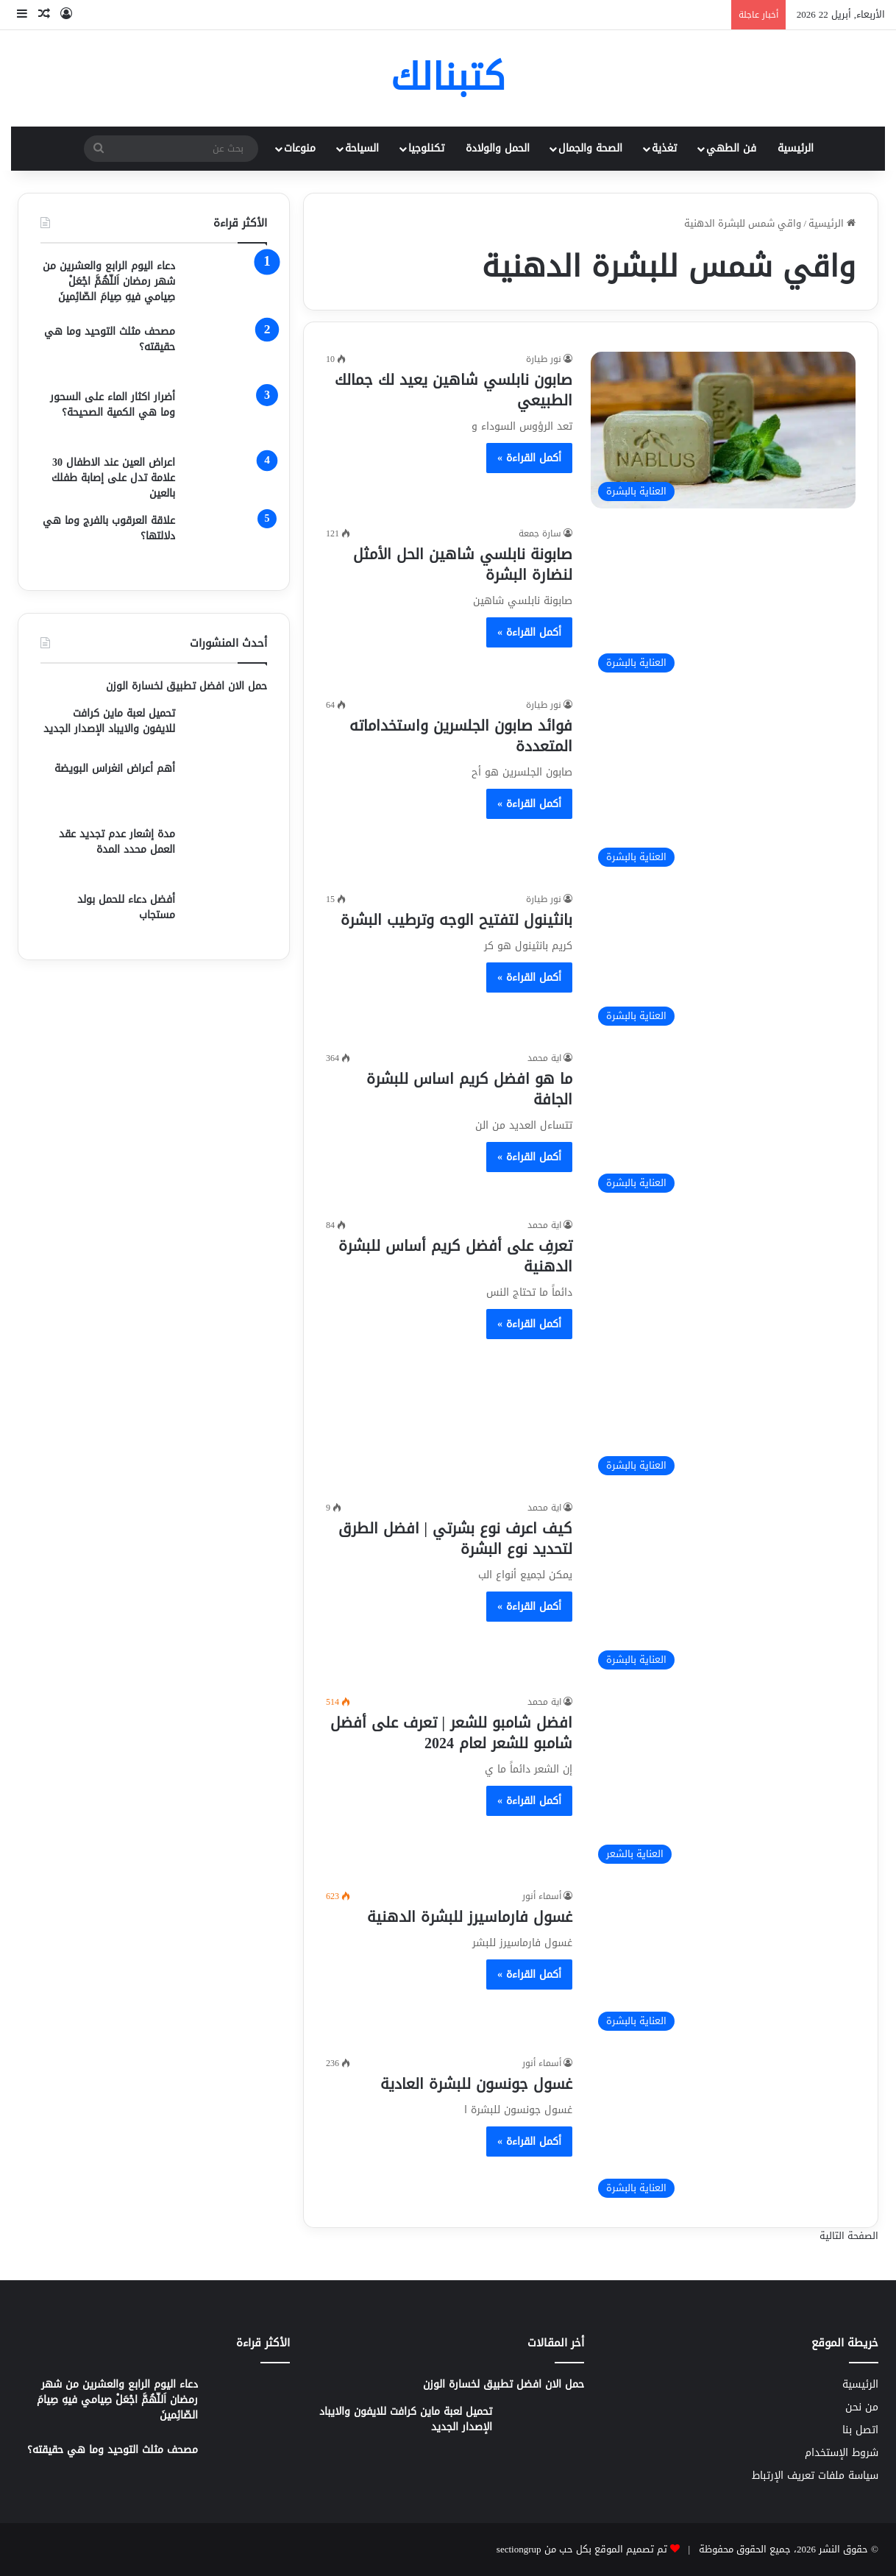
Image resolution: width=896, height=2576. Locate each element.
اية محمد (544, 1058)
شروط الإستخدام (841, 2453)
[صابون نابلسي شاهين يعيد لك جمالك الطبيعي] (723, 430)
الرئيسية (796, 148)
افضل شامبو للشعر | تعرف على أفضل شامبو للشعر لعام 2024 (451, 1733)
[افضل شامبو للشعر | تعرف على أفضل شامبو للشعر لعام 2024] (723, 1783)
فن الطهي (731, 148)
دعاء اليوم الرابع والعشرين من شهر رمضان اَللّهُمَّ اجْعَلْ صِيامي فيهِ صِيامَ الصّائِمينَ (109, 281)
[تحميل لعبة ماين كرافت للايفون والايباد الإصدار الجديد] (226, 728)
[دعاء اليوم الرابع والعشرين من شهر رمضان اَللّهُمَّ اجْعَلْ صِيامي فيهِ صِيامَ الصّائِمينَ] (226, 285)
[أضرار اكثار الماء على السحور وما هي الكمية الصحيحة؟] (226, 416)
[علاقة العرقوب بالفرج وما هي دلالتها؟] (226, 540)
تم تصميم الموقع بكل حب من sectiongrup (582, 2549)
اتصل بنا (860, 2430)
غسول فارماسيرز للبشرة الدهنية (469, 1917)
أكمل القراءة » (529, 458)
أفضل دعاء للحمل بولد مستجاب (126, 907)
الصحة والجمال (590, 148)
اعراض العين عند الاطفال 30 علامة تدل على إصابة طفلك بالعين (113, 478)
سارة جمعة (540, 533)
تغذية (664, 148)
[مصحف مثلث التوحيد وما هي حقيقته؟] (226, 351)
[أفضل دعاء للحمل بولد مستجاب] (226, 914)
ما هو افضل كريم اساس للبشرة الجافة (469, 1089)
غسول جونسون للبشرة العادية (476, 2084)
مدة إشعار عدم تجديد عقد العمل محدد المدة (117, 841)
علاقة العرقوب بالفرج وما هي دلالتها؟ (109, 528)
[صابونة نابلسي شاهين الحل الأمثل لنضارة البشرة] (723, 603)
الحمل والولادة (498, 148)
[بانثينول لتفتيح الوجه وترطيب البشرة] (723, 962)
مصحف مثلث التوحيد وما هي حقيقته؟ (109, 339)
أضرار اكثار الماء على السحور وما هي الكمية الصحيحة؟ (112, 404)
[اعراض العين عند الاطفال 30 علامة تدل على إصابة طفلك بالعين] (226, 478)
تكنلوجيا (426, 148)
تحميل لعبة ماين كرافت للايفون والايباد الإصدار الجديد (109, 721)
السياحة (362, 148)
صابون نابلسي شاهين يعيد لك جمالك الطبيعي (453, 390)
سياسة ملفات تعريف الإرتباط (815, 2475)
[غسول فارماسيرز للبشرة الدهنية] (723, 1963)
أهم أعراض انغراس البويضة (114, 768)
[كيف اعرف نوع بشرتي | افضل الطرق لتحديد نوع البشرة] (723, 1588)
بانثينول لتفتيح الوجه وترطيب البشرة (456, 920)
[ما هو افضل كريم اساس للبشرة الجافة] (723, 1125)
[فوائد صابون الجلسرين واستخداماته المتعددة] (723, 786)
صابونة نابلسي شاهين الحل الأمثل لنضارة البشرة (462, 564)
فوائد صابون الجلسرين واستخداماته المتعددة (460, 736)
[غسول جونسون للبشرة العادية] (723, 2130)
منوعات (300, 148)
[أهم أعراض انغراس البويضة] (226, 788)
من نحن (861, 2407)
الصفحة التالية (848, 2235)
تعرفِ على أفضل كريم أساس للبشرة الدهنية (455, 1256)
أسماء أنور (541, 1896)
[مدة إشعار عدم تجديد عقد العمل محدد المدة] (226, 853)
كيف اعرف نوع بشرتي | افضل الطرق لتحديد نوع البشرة (455, 1538)
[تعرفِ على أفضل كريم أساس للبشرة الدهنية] (723, 1350)
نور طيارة (543, 359)
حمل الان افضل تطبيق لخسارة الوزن (186, 686)
